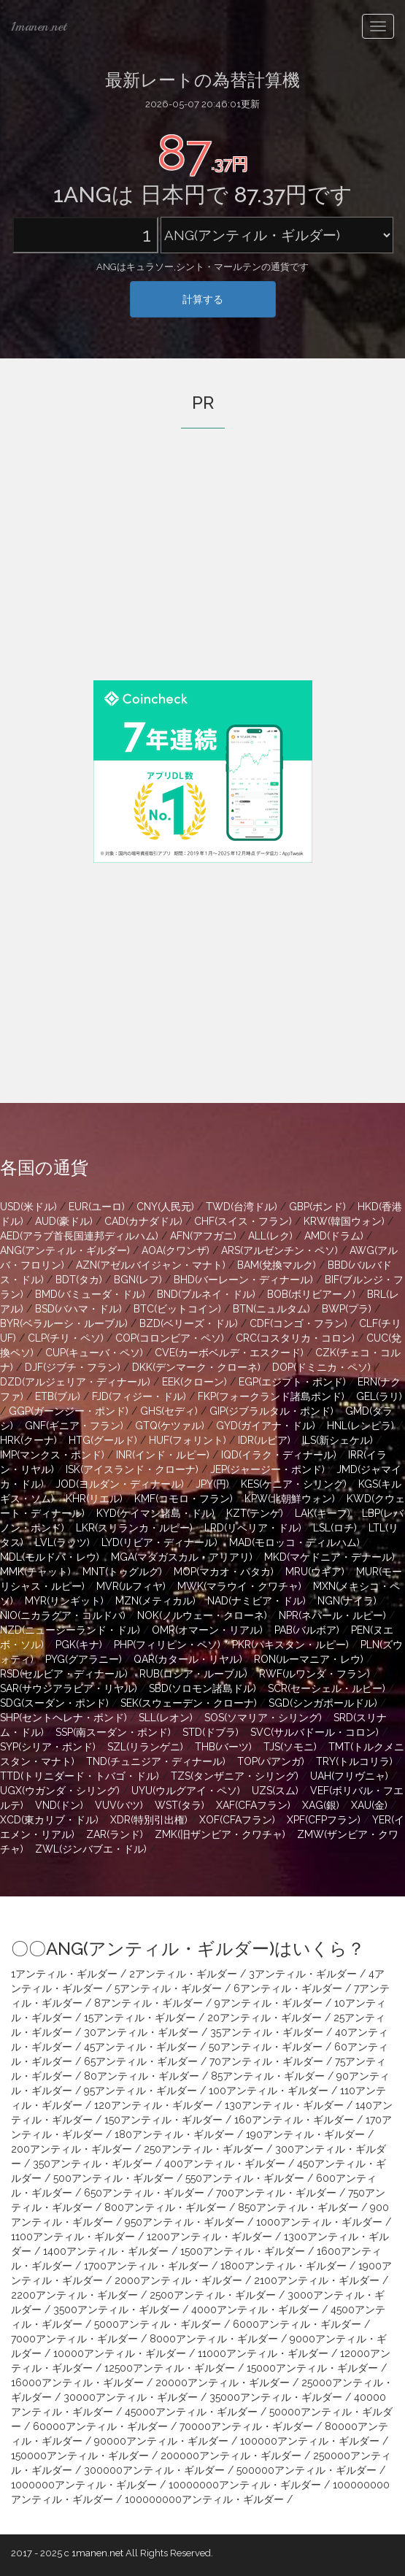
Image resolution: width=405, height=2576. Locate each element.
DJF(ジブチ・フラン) (72, 1367)
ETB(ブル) (57, 1396)
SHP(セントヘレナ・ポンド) (63, 1717)
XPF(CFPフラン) (323, 1820)
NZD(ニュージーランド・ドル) (70, 1630)
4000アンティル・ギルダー (255, 2309)
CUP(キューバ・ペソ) (94, 1352)
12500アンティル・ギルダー (169, 2368)
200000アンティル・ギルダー (231, 2455)
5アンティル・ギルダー (168, 1988)
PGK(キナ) (78, 1644)
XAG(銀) (320, 1805)
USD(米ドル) (28, 1206)
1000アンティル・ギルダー (319, 2222)
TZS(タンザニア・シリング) (234, 1776)
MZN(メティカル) (155, 1601)
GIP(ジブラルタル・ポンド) (271, 1411)
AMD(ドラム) (333, 1236)
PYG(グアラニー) (83, 1659)
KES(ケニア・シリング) (294, 1484)
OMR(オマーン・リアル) (207, 1630)
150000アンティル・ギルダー (80, 2455)
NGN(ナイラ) (347, 1601)
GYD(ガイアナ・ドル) (265, 1425)
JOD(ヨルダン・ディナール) (119, 1484)
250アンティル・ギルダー (203, 2149)
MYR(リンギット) (64, 1601)
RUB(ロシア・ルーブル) (193, 1674)
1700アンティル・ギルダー (146, 2266)
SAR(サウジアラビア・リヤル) (68, 1688)
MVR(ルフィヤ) (131, 1586)
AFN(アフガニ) (203, 1236)
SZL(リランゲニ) (145, 1747)
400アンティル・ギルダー (224, 2163)
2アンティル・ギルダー (183, 1974)
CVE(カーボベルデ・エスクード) (229, 1352)
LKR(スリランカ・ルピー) (134, 1528)
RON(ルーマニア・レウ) (308, 1659)
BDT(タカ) (78, 1279)
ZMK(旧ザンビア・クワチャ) (220, 1834)
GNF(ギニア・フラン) (74, 1425)
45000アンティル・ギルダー (191, 2412)
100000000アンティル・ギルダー (204, 2499)
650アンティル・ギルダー (144, 2193)
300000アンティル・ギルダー (154, 2470)
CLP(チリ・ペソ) (66, 1338)
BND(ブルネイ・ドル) (206, 1294)
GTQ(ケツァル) (169, 1425)
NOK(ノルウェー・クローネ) (202, 1615)
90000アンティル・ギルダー (161, 2441)
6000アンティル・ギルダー (297, 2324)
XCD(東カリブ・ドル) (49, 1820)
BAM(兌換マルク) (276, 1265)
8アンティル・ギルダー (148, 2003)
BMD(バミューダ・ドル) (90, 1294)
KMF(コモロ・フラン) (183, 1498)
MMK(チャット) (35, 1571)
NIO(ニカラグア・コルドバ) (63, 1615)
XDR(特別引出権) (149, 1820)
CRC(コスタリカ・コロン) (295, 1338)
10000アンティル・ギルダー (119, 2353)
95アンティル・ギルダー (140, 2090)
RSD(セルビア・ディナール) (64, 1674)
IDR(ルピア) (264, 1440)
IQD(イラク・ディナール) (278, 1455)
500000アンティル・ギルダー (306, 2470)
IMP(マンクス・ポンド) (52, 1455)
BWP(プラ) (346, 1309)
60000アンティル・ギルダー (100, 2426)
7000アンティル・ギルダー (74, 2339)
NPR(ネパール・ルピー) (332, 1615)
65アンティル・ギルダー (141, 2061)
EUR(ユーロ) (97, 1206)
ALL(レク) (270, 1236)
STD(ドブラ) (210, 1732)
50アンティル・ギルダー (266, 2047)
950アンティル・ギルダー (184, 2222)
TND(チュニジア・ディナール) (155, 1761)
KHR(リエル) (94, 1498)
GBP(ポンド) (317, 1206)
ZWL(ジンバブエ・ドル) (91, 1849)
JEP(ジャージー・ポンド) (267, 1469)
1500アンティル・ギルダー (242, 2251)
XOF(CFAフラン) (237, 1820)
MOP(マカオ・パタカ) (224, 1571)
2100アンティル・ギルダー (316, 2280)
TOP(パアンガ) (270, 1761)
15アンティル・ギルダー (140, 2017)
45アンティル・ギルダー (140, 2047)
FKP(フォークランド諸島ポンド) (271, 1396)
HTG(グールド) (103, 1440)
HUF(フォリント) (187, 1440)
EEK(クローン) (194, 1382)
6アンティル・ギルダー (288, 1988)
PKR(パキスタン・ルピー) (290, 1644)
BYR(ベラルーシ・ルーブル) (64, 1323)
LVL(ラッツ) (62, 1542)
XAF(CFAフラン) (253, 1805)
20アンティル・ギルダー (264, 2017)
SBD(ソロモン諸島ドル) (202, 1688)
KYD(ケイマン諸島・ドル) (155, 1513)
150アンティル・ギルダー (163, 2120)
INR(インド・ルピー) (162, 1455)
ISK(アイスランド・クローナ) (132, 1469)
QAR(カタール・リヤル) (188, 1659)
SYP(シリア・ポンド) (48, 1747)
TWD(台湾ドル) (241, 1206)
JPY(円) (212, 1484)
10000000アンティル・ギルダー (245, 2485)
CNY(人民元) (165, 1206)
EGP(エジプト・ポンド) (292, 1382)
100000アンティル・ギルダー (309, 2441)
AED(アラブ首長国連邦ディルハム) (79, 1236)
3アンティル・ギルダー (303, 1974)
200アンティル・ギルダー (71, 2149)
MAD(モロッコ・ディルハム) (294, 1542)
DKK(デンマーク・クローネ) (196, 1367)
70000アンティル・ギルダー (246, 2426)
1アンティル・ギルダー (64, 1974)
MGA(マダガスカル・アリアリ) (181, 1557)
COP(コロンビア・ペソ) (169, 1338)
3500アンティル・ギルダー (116, 2309)
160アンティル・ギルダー (294, 2120)
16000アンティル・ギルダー (77, 2382)
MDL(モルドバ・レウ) (49, 1557)
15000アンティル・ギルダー (312, 2368)
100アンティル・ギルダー (268, 2090)
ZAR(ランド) (114, 1834)
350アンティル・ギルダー (93, 2163)
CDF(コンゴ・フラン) (298, 1323)
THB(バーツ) (223, 1747)
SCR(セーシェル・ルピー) (326, 1688)
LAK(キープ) (322, 1513)
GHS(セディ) (169, 1411)
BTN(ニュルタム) (271, 1309)
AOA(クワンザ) (175, 1250)
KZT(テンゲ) (254, 1513)
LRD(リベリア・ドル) (252, 1528)
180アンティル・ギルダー (174, 2134)
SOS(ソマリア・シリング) (263, 1717)
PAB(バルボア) (306, 1630)
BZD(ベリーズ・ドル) (188, 1323)
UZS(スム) (275, 1790)
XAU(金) (369, 1805)
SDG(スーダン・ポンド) (54, 1703)
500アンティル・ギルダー (113, 2178)
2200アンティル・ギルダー (74, 2295)
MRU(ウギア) (314, 1571)
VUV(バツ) (119, 1805)
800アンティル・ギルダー (165, 2207)
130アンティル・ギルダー (284, 2105)
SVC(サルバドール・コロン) (314, 1732)
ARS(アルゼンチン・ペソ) (279, 1250)
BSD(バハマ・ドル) (78, 1309)
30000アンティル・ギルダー (130, 2397)
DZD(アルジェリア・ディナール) (75, 1382)
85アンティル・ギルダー (268, 2076)
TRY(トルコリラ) (354, 1761)
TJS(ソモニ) (290, 1747)
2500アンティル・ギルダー (213, 2295)
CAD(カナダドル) (143, 1221)
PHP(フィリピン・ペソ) (167, 1644)
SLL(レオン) (166, 1717)
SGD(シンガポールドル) (323, 1703)
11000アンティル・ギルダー (263, 2353)
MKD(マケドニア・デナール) (329, 1557)
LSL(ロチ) (335, 1528)
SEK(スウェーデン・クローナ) (188, 1703)
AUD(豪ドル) (64, 1221)
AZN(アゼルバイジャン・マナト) (150, 1265)
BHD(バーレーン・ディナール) (243, 1279)
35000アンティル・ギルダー (275, 2397)
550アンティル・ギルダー (244, 2178)
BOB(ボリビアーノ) (311, 1294)
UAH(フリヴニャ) (349, 1776)
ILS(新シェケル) (337, 1440)
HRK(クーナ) (28, 1440)
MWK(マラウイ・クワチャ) (239, 1586)
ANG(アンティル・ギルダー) (65, 1250)
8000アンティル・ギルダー (214, 2339)
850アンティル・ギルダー (298, 2207)
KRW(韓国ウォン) (344, 1221)
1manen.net (38, 26)
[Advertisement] (202, 574)
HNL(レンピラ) (360, 1425)
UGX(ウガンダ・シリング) (60, 1790)
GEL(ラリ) (379, 1396)
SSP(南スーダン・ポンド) (113, 1732)
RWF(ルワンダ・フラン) (314, 1674)
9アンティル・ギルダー (269, 2003)
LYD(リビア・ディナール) (159, 1542)
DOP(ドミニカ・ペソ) (321, 1367)
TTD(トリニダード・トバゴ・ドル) (79, 1776)
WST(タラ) (179, 1805)
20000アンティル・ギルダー (222, 2382)
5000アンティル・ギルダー (157, 2324)
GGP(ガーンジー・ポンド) (68, 1411)
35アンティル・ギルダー (266, 2032)
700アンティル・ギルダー (276, 2193)
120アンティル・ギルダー (153, 2105)
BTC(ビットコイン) (177, 1309)
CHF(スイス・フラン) (243, 1221)
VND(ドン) (59, 1805)
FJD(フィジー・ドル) (139, 1396)
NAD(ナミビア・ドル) (256, 1601)
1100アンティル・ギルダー (73, 2236)
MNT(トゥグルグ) (122, 1571)
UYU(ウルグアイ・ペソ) (185, 1790)
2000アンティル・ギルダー (178, 2280)
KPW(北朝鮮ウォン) (289, 1498)
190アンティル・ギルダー (305, 2134)
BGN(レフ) (138, 1279)
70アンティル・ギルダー (266, 2061)
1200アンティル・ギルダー (209, 2236)
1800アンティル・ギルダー (283, 2266)
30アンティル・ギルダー (141, 2032)
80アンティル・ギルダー (141, 2076)
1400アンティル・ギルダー (106, 2251)
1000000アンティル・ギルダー (84, 2485)
